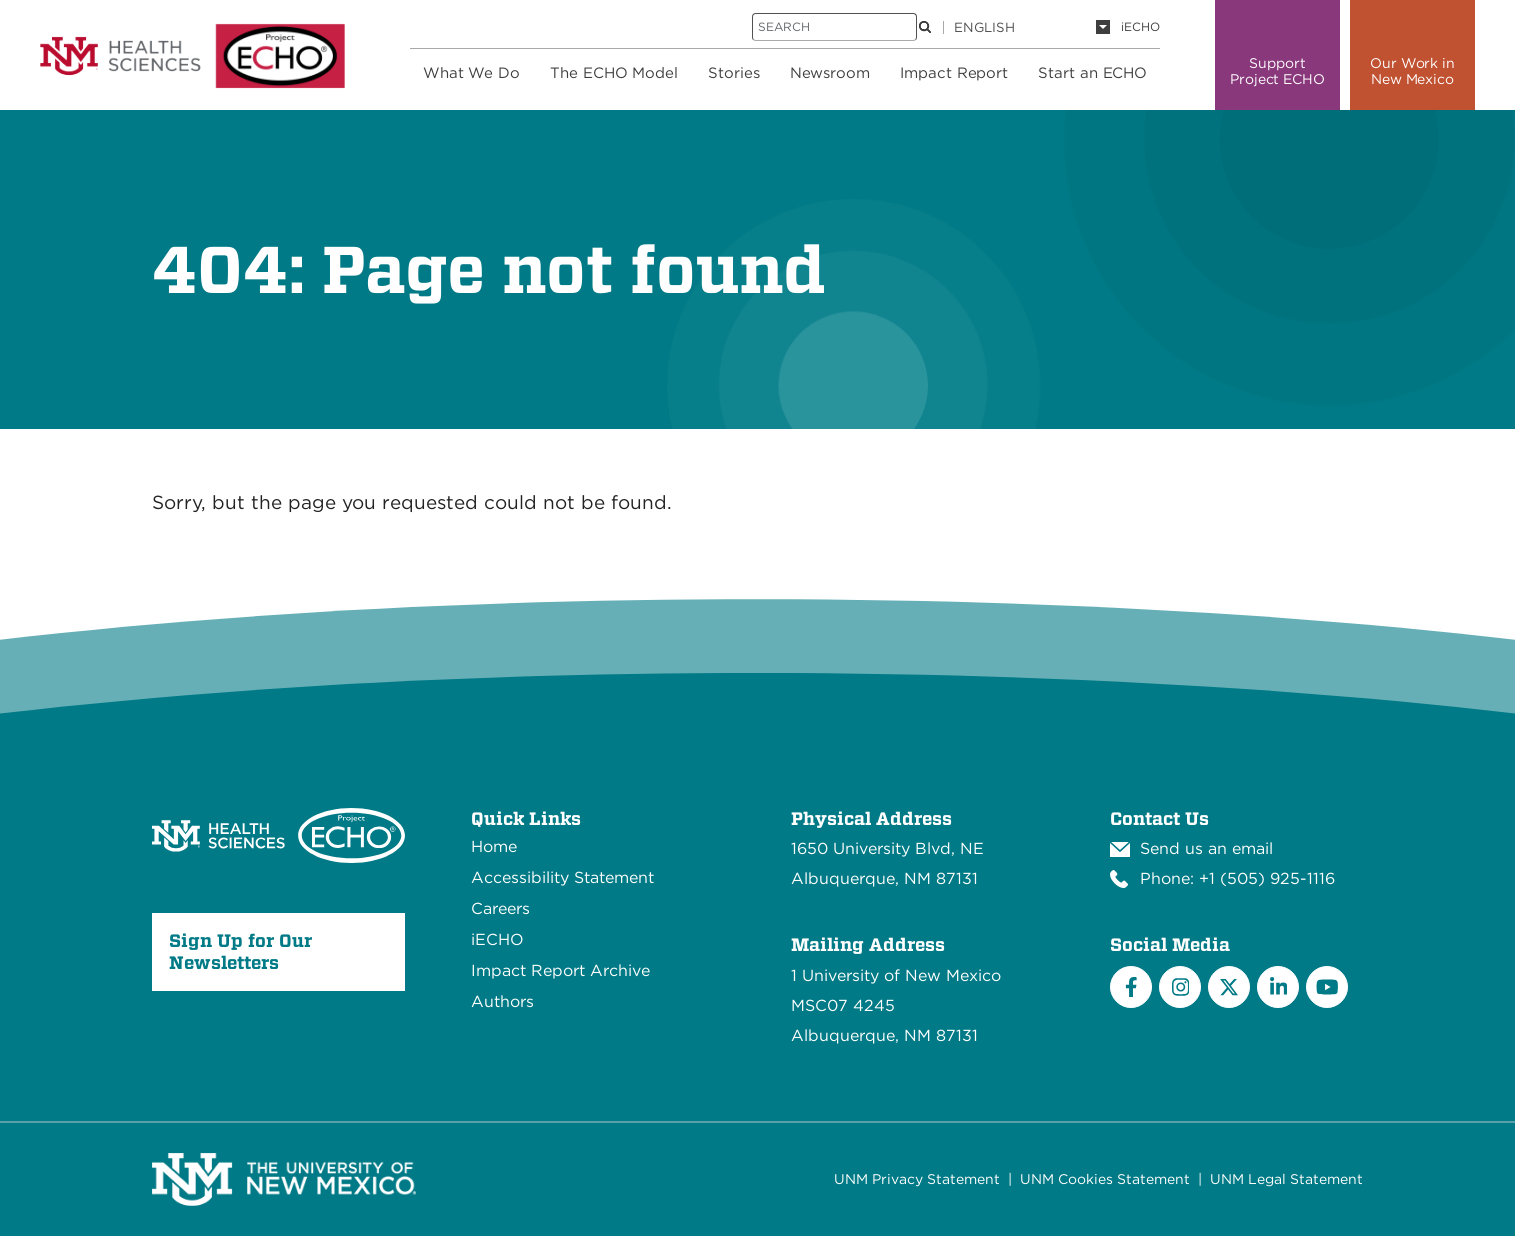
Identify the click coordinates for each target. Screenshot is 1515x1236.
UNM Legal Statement (1286, 1179)
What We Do (471, 73)
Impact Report (954, 73)
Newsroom (830, 73)
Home (494, 846)
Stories (734, 73)
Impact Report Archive (560, 970)
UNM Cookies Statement (1105, 1179)
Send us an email (1206, 848)
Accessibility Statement (562, 877)
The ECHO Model (614, 73)
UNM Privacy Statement (917, 1179)
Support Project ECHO (1277, 71)
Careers (500, 908)
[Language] (1032, 27)
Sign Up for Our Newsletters (240, 951)
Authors (502, 1001)
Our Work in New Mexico (1412, 71)
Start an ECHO (1092, 73)
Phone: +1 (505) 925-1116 (1237, 878)
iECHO (1140, 26)
